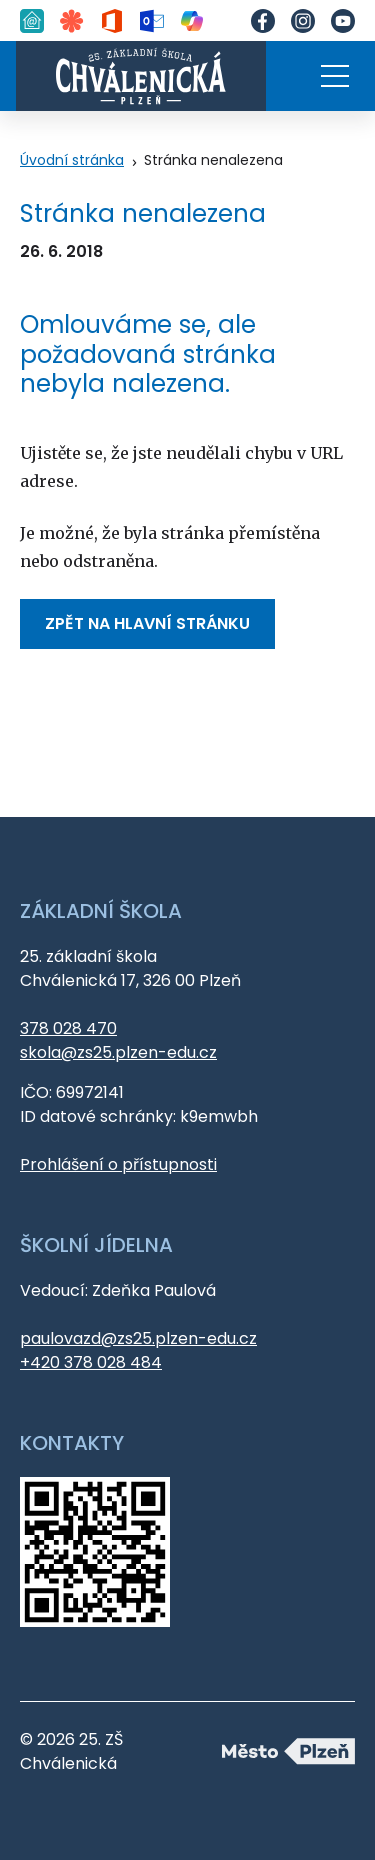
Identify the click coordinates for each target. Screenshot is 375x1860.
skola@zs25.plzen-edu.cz (118, 1052)
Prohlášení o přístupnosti (118, 1164)
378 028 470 (68, 1028)
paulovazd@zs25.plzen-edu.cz (138, 1338)
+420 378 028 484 (91, 1362)
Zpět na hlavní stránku (147, 623)
